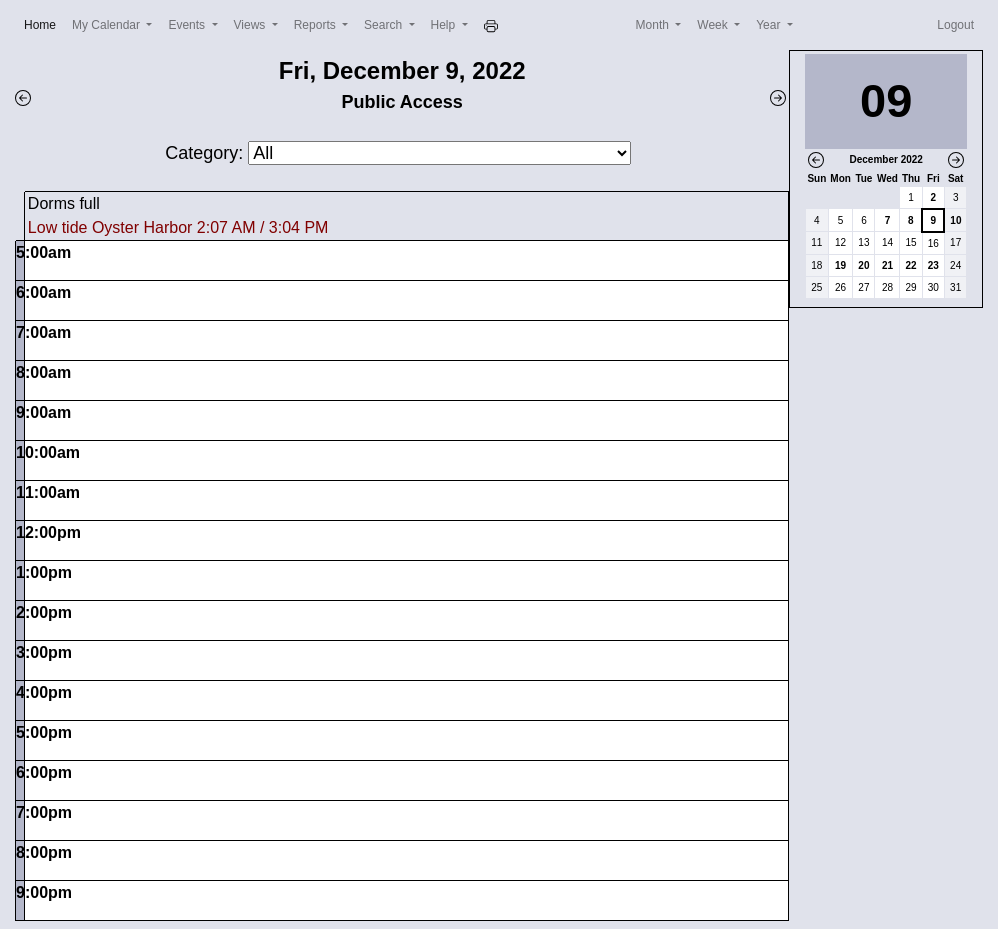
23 (933, 265)
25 (816, 287)
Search (384, 25)
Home (44, 23)
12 (840, 242)
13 (863, 242)
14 (887, 242)
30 (933, 287)
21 (887, 265)
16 (933, 243)
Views (251, 25)
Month (654, 25)
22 (911, 265)
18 (816, 265)
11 (816, 242)
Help (445, 25)
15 (911, 242)
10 (955, 220)
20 (863, 265)
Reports (316, 25)
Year (770, 25)
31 (955, 287)
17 (955, 242)
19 (840, 265)
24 (955, 265)
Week (714, 25)
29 (911, 287)
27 (863, 287)
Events (188, 25)
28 (887, 287)
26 (840, 287)
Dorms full (64, 203)
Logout (955, 25)
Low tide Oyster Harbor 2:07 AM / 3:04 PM (178, 227)
